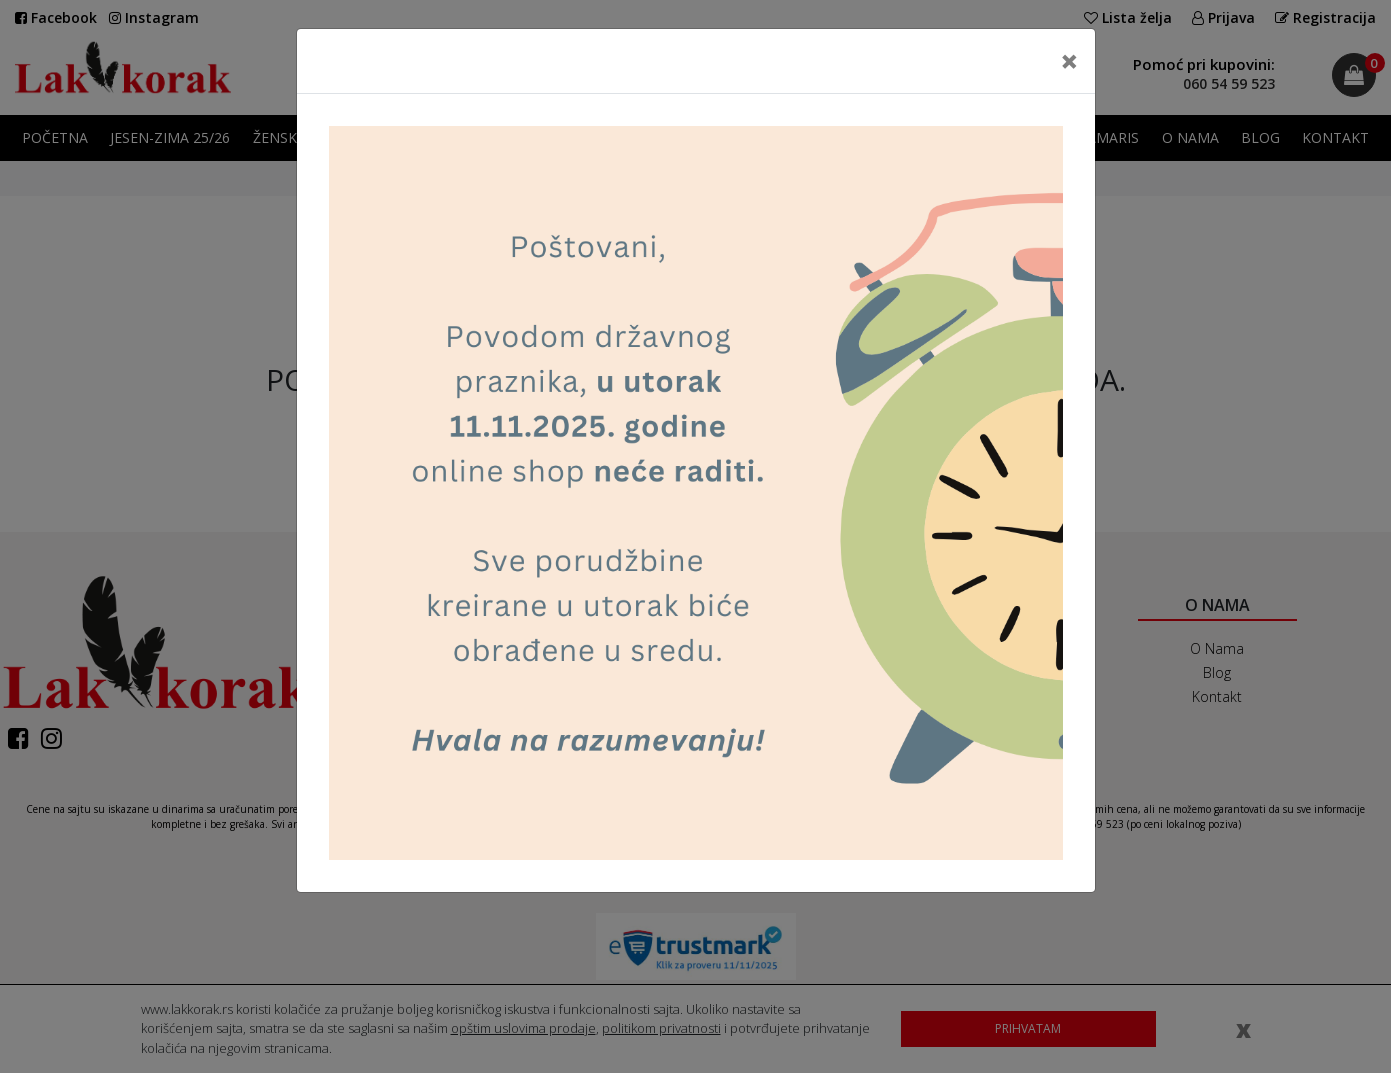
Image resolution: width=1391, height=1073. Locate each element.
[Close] (1069, 61)
